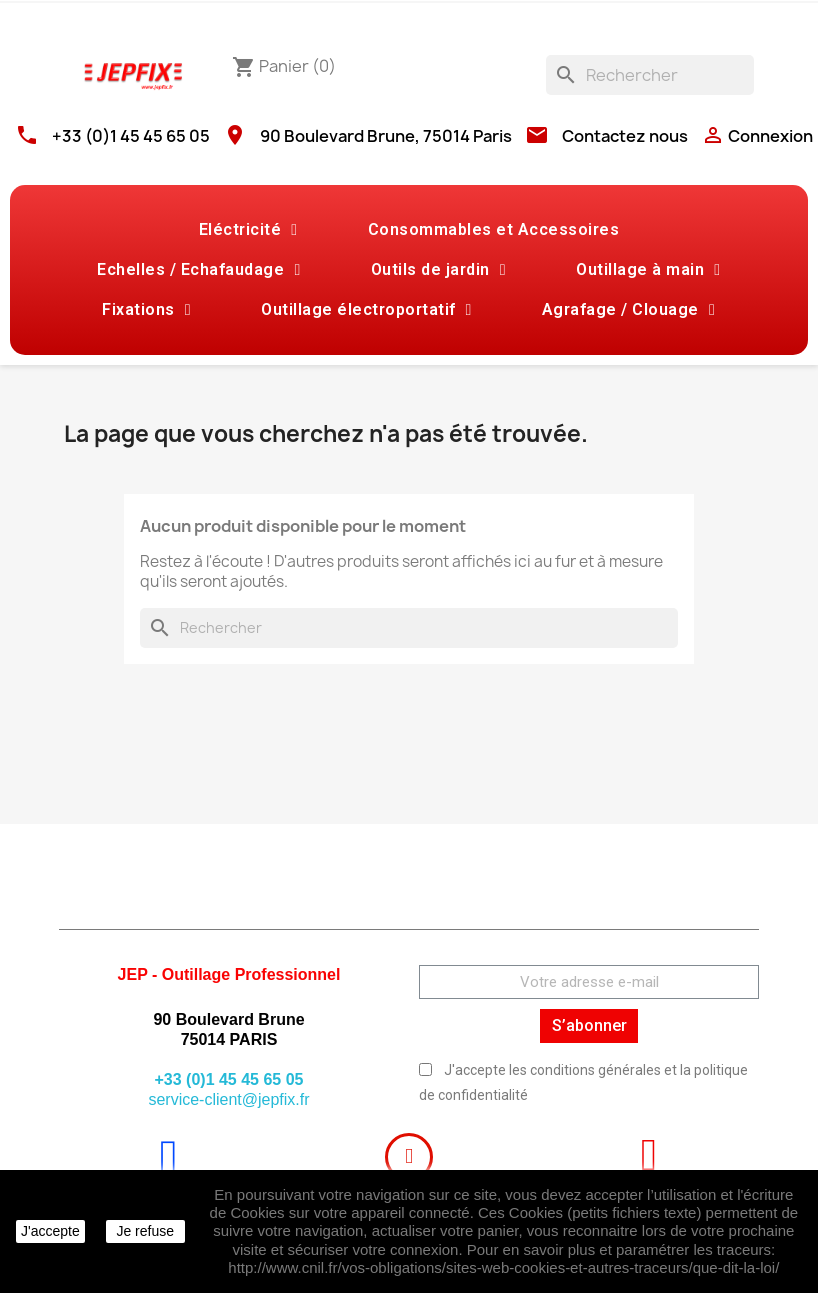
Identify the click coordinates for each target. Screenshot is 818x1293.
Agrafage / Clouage (628, 310)
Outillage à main (648, 270)
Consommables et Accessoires (494, 229)
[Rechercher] (650, 75)
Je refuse (145, 1231)
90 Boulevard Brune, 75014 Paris (386, 136)
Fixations (146, 310)
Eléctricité (248, 230)
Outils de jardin (438, 270)
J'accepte (50, 1231)
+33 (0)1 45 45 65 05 (131, 136)
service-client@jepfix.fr (228, 1099)
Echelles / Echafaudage (198, 270)
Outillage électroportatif (366, 310)
